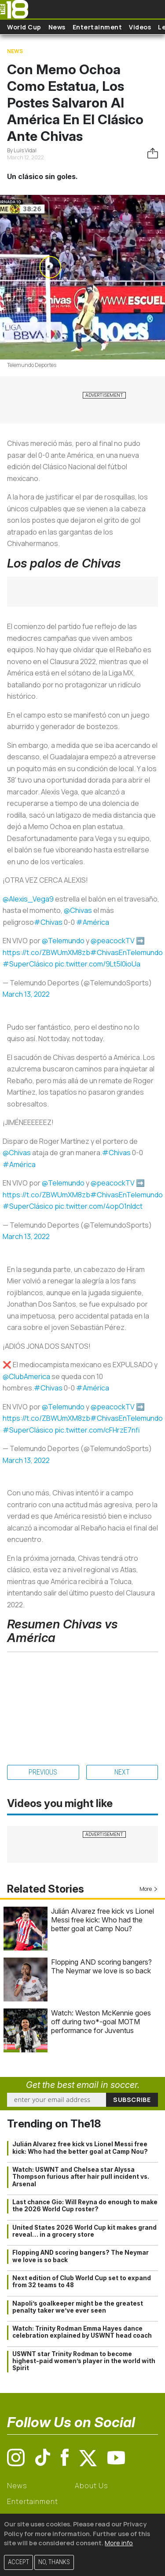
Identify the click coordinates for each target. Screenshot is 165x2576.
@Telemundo (63, 940)
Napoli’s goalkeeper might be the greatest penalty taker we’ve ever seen (77, 2307)
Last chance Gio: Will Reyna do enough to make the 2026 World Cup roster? (85, 2206)
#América (92, 922)
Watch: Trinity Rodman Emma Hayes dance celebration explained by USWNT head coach (82, 2332)
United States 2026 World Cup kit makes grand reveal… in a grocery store (84, 2231)
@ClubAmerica (26, 1376)
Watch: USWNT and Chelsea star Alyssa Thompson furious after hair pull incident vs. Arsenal (80, 2177)
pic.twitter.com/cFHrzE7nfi (97, 1430)
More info (119, 2543)
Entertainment (97, 27)
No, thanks (54, 2562)
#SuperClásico (28, 964)
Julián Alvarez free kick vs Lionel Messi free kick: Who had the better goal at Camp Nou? (102, 1920)
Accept (18, 2562)
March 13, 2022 (26, 994)
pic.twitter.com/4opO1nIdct (99, 1206)
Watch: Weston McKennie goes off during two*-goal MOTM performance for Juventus (101, 2021)
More (148, 1889)
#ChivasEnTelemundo (126, 952)
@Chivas (78, 910)
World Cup (24, 27)
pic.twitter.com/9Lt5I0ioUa (97, 964)
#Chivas (48, 922)
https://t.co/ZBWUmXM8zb (46, 952)
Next (122, 1772)
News (57, 27)
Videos (140, 27)
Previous (43, 1772)
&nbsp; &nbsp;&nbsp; (82, 1699)
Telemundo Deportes (31, 365)
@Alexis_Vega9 (28, 899)
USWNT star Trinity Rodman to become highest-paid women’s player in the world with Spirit (83, 2361)
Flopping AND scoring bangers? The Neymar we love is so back (101, 1966)
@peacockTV (113, 940)
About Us (91, 2485)
